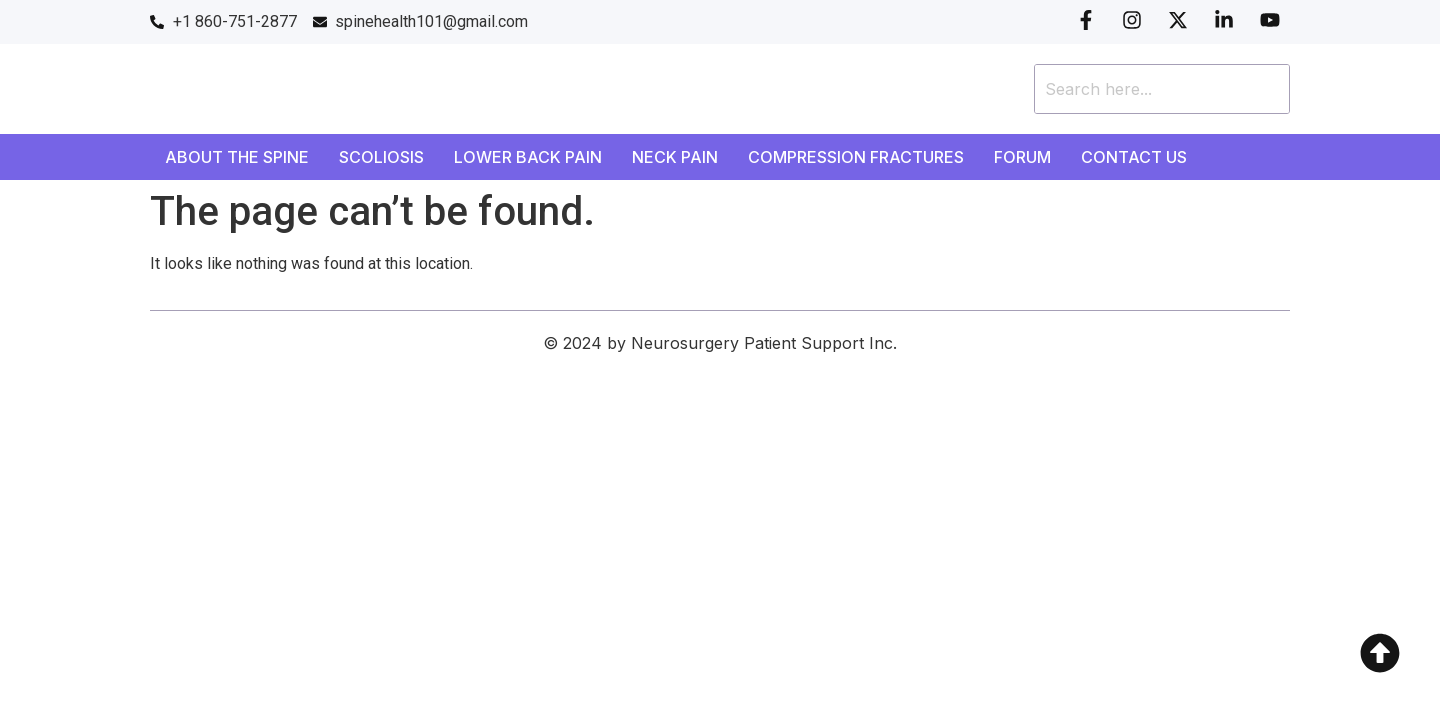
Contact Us (1134, 157)
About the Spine (237, 157)
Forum (1022, 157)
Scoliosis (381, 157)
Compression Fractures (856, 157)
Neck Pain (675, 157)
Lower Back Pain (528, 157)
